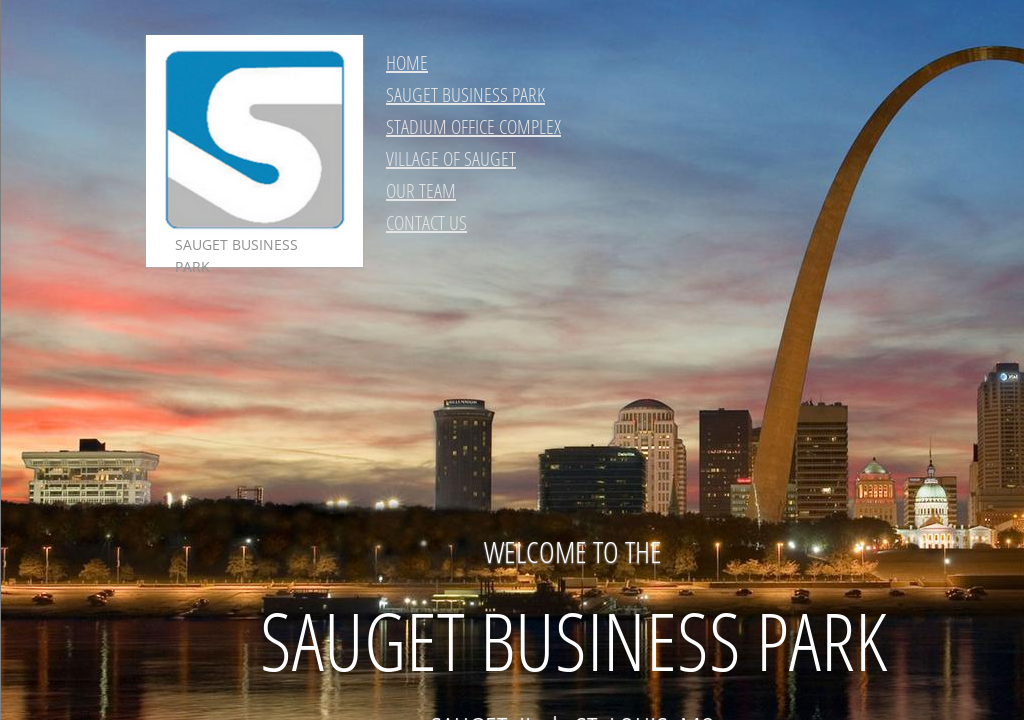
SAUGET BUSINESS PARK (465, 94)
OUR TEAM (421, 190)
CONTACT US (426, 222)
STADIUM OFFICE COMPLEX (473, 126)
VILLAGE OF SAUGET (451, 158)
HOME (407, 62)
